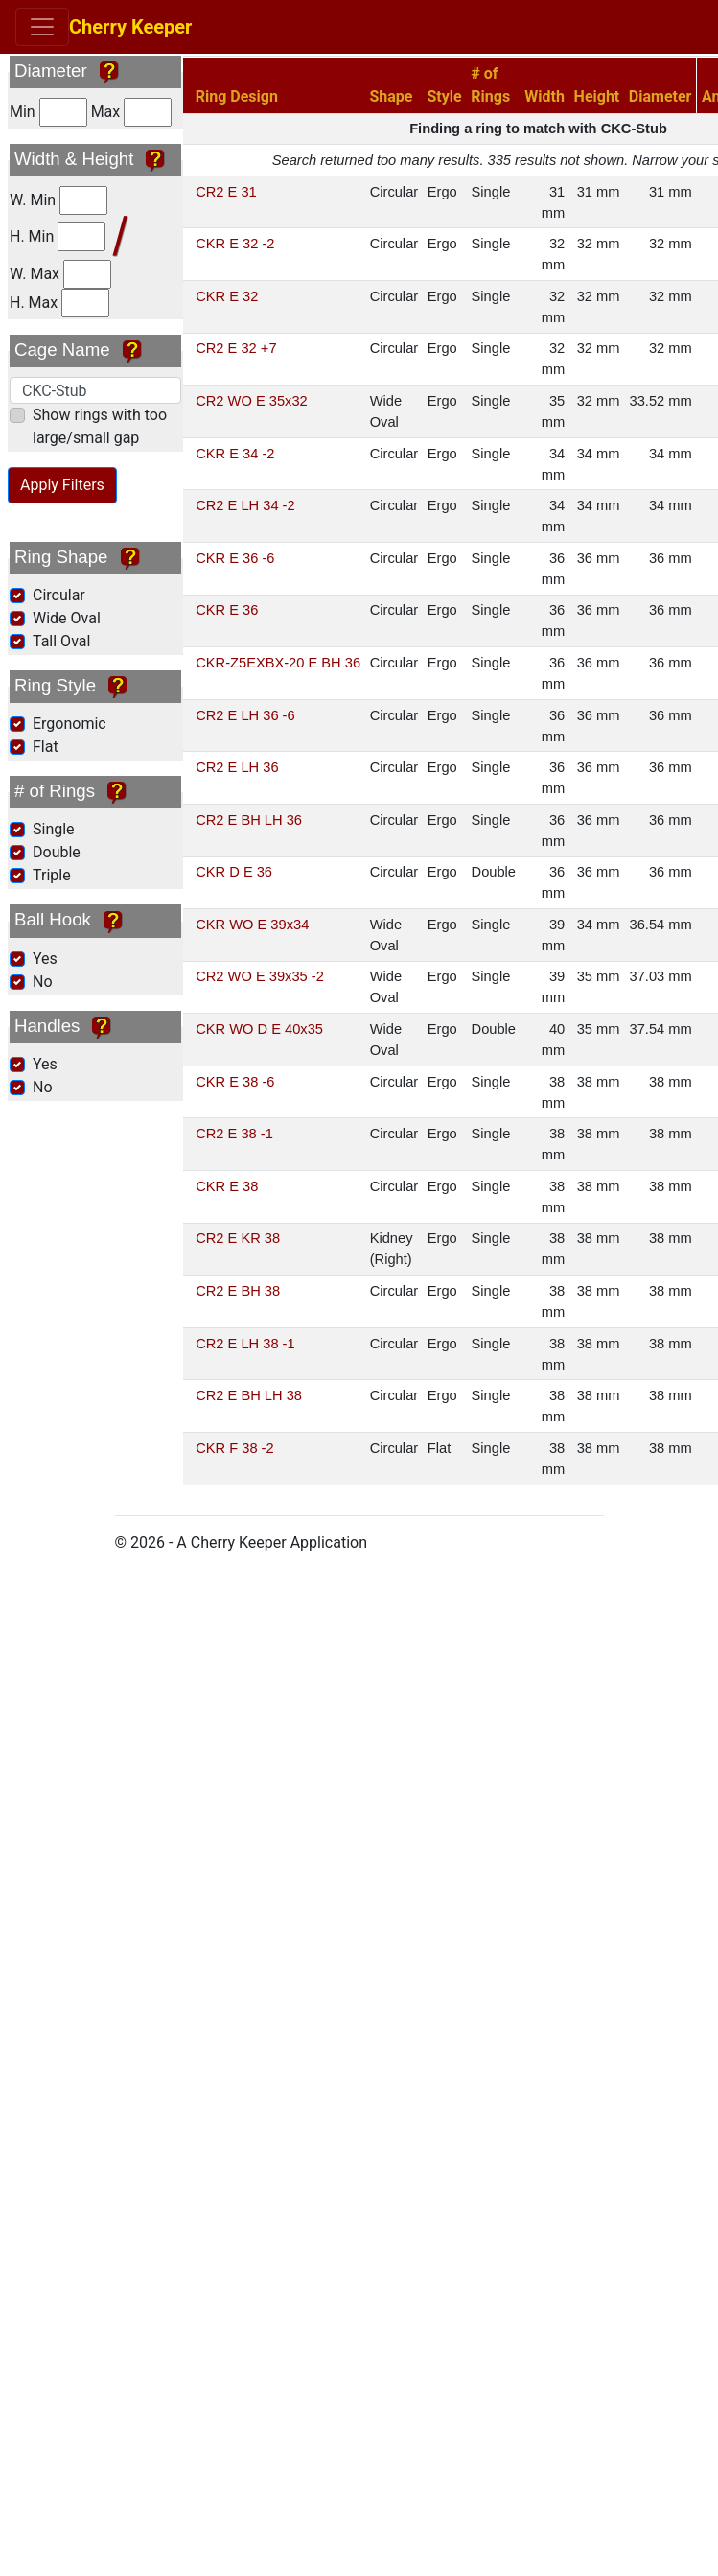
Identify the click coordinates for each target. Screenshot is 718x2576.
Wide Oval (67, 618)
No (43, 981)
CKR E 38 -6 (235, 1081)
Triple (52, 875)
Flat (45, 747)
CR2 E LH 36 (237, 767)
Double (57, 852)
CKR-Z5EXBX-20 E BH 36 (278, 662)
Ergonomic (69, 723)
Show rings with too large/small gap (100, 426)
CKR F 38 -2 (234, 1448)
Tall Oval (61, 641)
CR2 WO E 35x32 (251, 401)
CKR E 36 (227, 610)
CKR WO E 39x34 (252, 924)
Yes (45, 958)
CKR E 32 (227, 296)
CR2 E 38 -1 (234, 1133)
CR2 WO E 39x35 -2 (260, 976)
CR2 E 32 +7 (236, 348)
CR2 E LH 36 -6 (245, 715)
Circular (59, 595)
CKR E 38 (227, 1186)
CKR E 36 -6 (235, 558)
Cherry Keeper (135, 26)
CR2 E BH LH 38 (249, 1395)
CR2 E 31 (226, 191)
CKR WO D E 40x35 (259, 1029)
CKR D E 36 (234, 871)
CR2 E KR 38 (238, 1238)
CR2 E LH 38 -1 (245, 1343)
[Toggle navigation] (42, 27)
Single (54, 829)
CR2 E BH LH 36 (249, 820)
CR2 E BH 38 (238, 1291)
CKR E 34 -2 (235, 453)
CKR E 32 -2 (235, 243)
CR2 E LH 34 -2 (245, 505)
